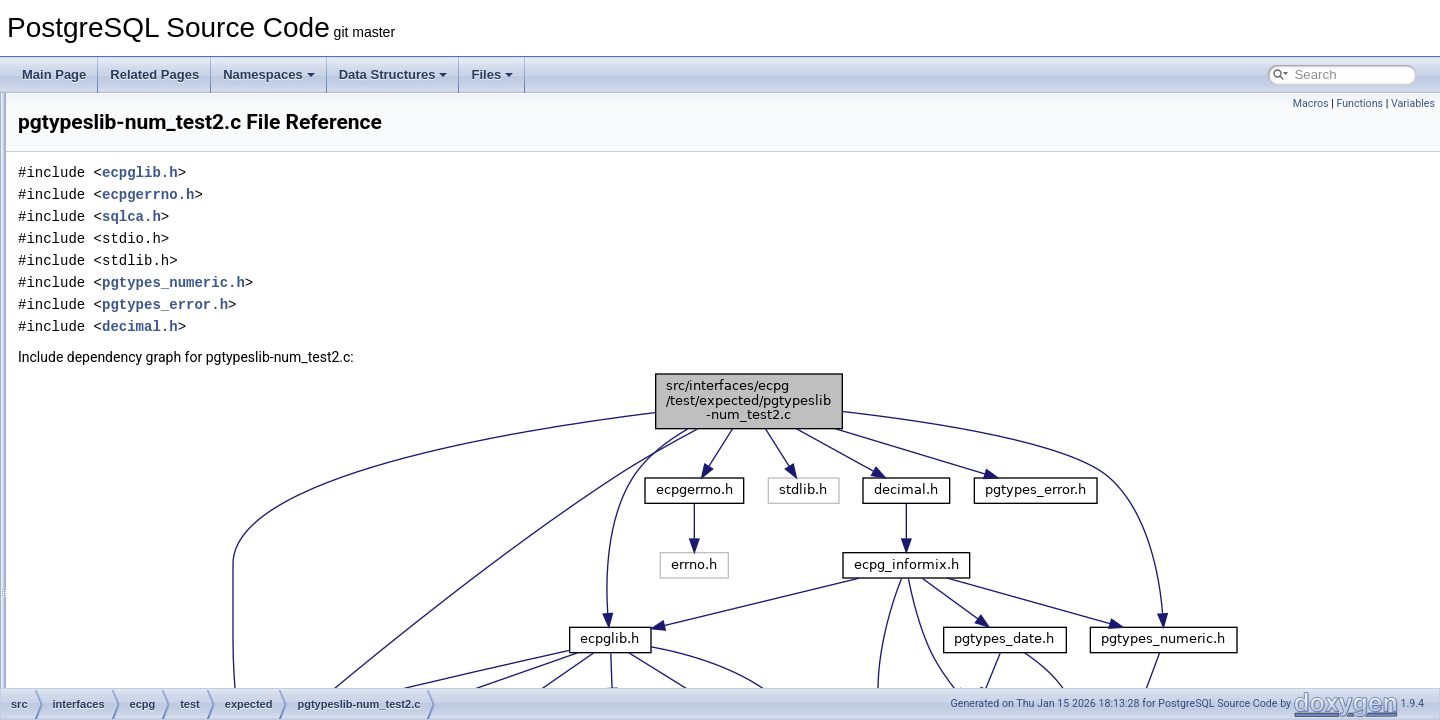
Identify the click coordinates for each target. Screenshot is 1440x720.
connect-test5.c (186, 290)
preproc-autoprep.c (196, 444)
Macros (1311, 103)
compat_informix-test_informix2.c (234, 158)
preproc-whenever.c (198, 686)
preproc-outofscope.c (202, 576)
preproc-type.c (184, 642)
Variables (1413, 103)
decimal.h (390, 326)
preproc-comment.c (197, 466)
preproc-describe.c (195, 532)
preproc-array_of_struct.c (213, 422)
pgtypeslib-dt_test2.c (201, 334)
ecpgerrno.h (398, 194)
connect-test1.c (186, 202)
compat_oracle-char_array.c (220, 180)
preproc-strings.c (190, 620)
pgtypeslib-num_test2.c (207, 400)
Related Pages (154, 74)
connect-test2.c (186, 224)
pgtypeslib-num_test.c (204, 378)
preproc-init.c (180, 554)
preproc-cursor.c (189, 488)
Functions (1359, 103)
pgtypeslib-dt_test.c (197, 312)
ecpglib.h (390, 172)
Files (492, 74)
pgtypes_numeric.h (423, 282)
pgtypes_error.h (415, 304)
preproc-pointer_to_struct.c (217, 598)
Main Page (54, 74)
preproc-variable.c (194, 664)
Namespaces (269, 74)
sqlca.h (381, 216)
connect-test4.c (186, 268)
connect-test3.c (186, 246)
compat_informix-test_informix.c (230, 136)
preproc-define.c (189, 510)
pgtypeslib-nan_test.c (202, 356)
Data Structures (393, 74)
